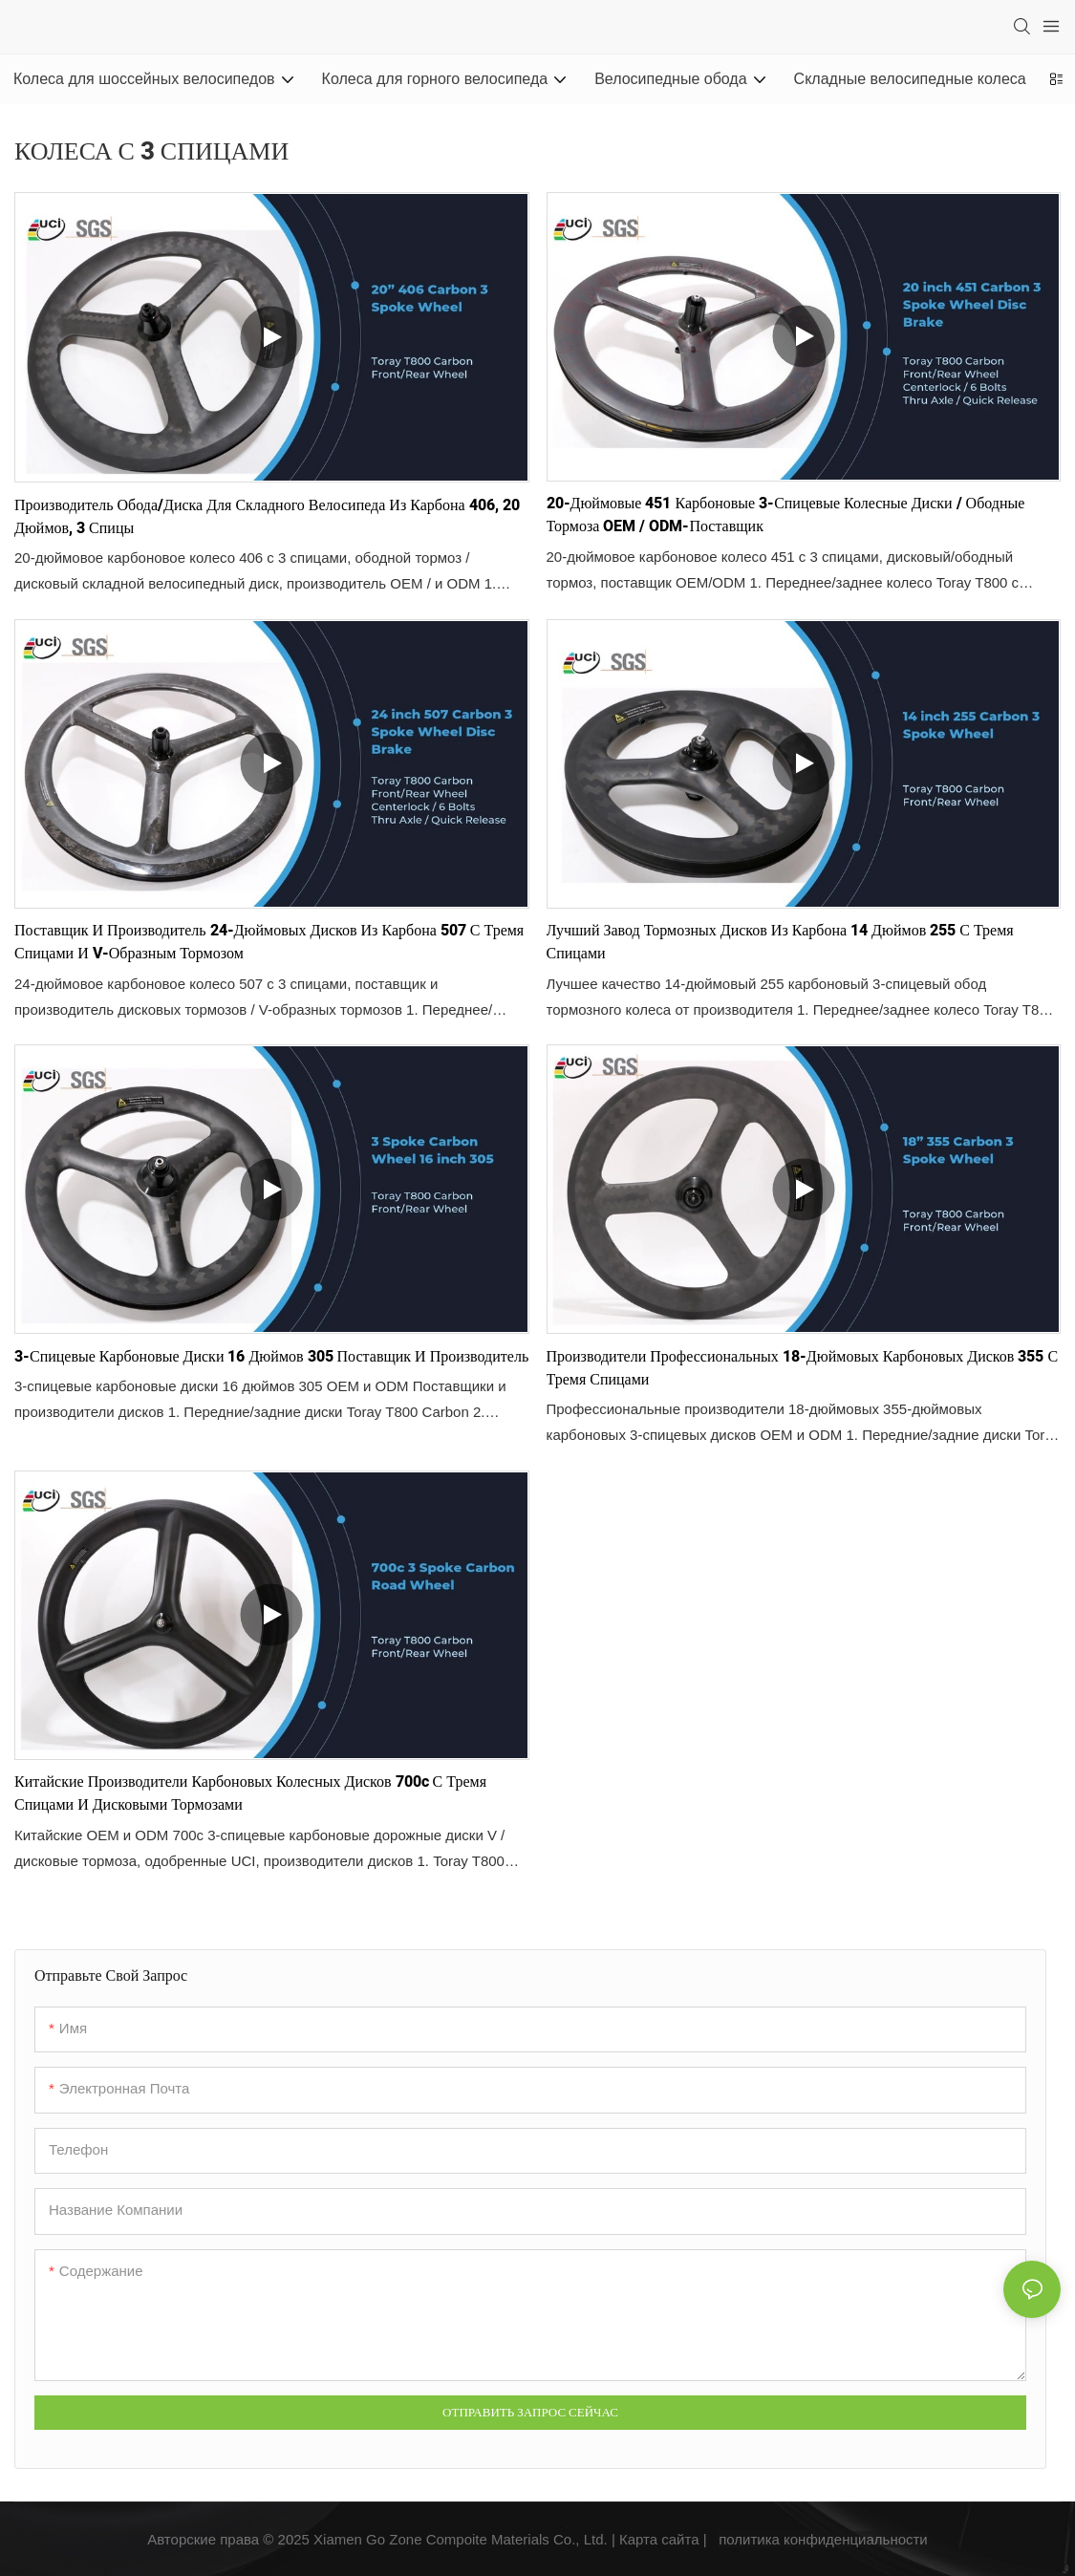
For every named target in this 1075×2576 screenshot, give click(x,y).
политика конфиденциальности (823, 2539)
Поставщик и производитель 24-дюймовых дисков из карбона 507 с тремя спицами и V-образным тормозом (269, 942)
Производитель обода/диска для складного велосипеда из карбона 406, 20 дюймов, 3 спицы (267, 517)
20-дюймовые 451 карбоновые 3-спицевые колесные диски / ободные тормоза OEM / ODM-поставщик (786, 515)
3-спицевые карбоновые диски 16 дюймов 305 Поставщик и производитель (271, 1356)
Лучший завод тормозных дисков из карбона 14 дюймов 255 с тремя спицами (780, 942)
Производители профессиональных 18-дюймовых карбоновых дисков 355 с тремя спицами (803, 1368)
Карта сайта (659, 2539)
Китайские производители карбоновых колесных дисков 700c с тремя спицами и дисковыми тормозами (250, 1793)
